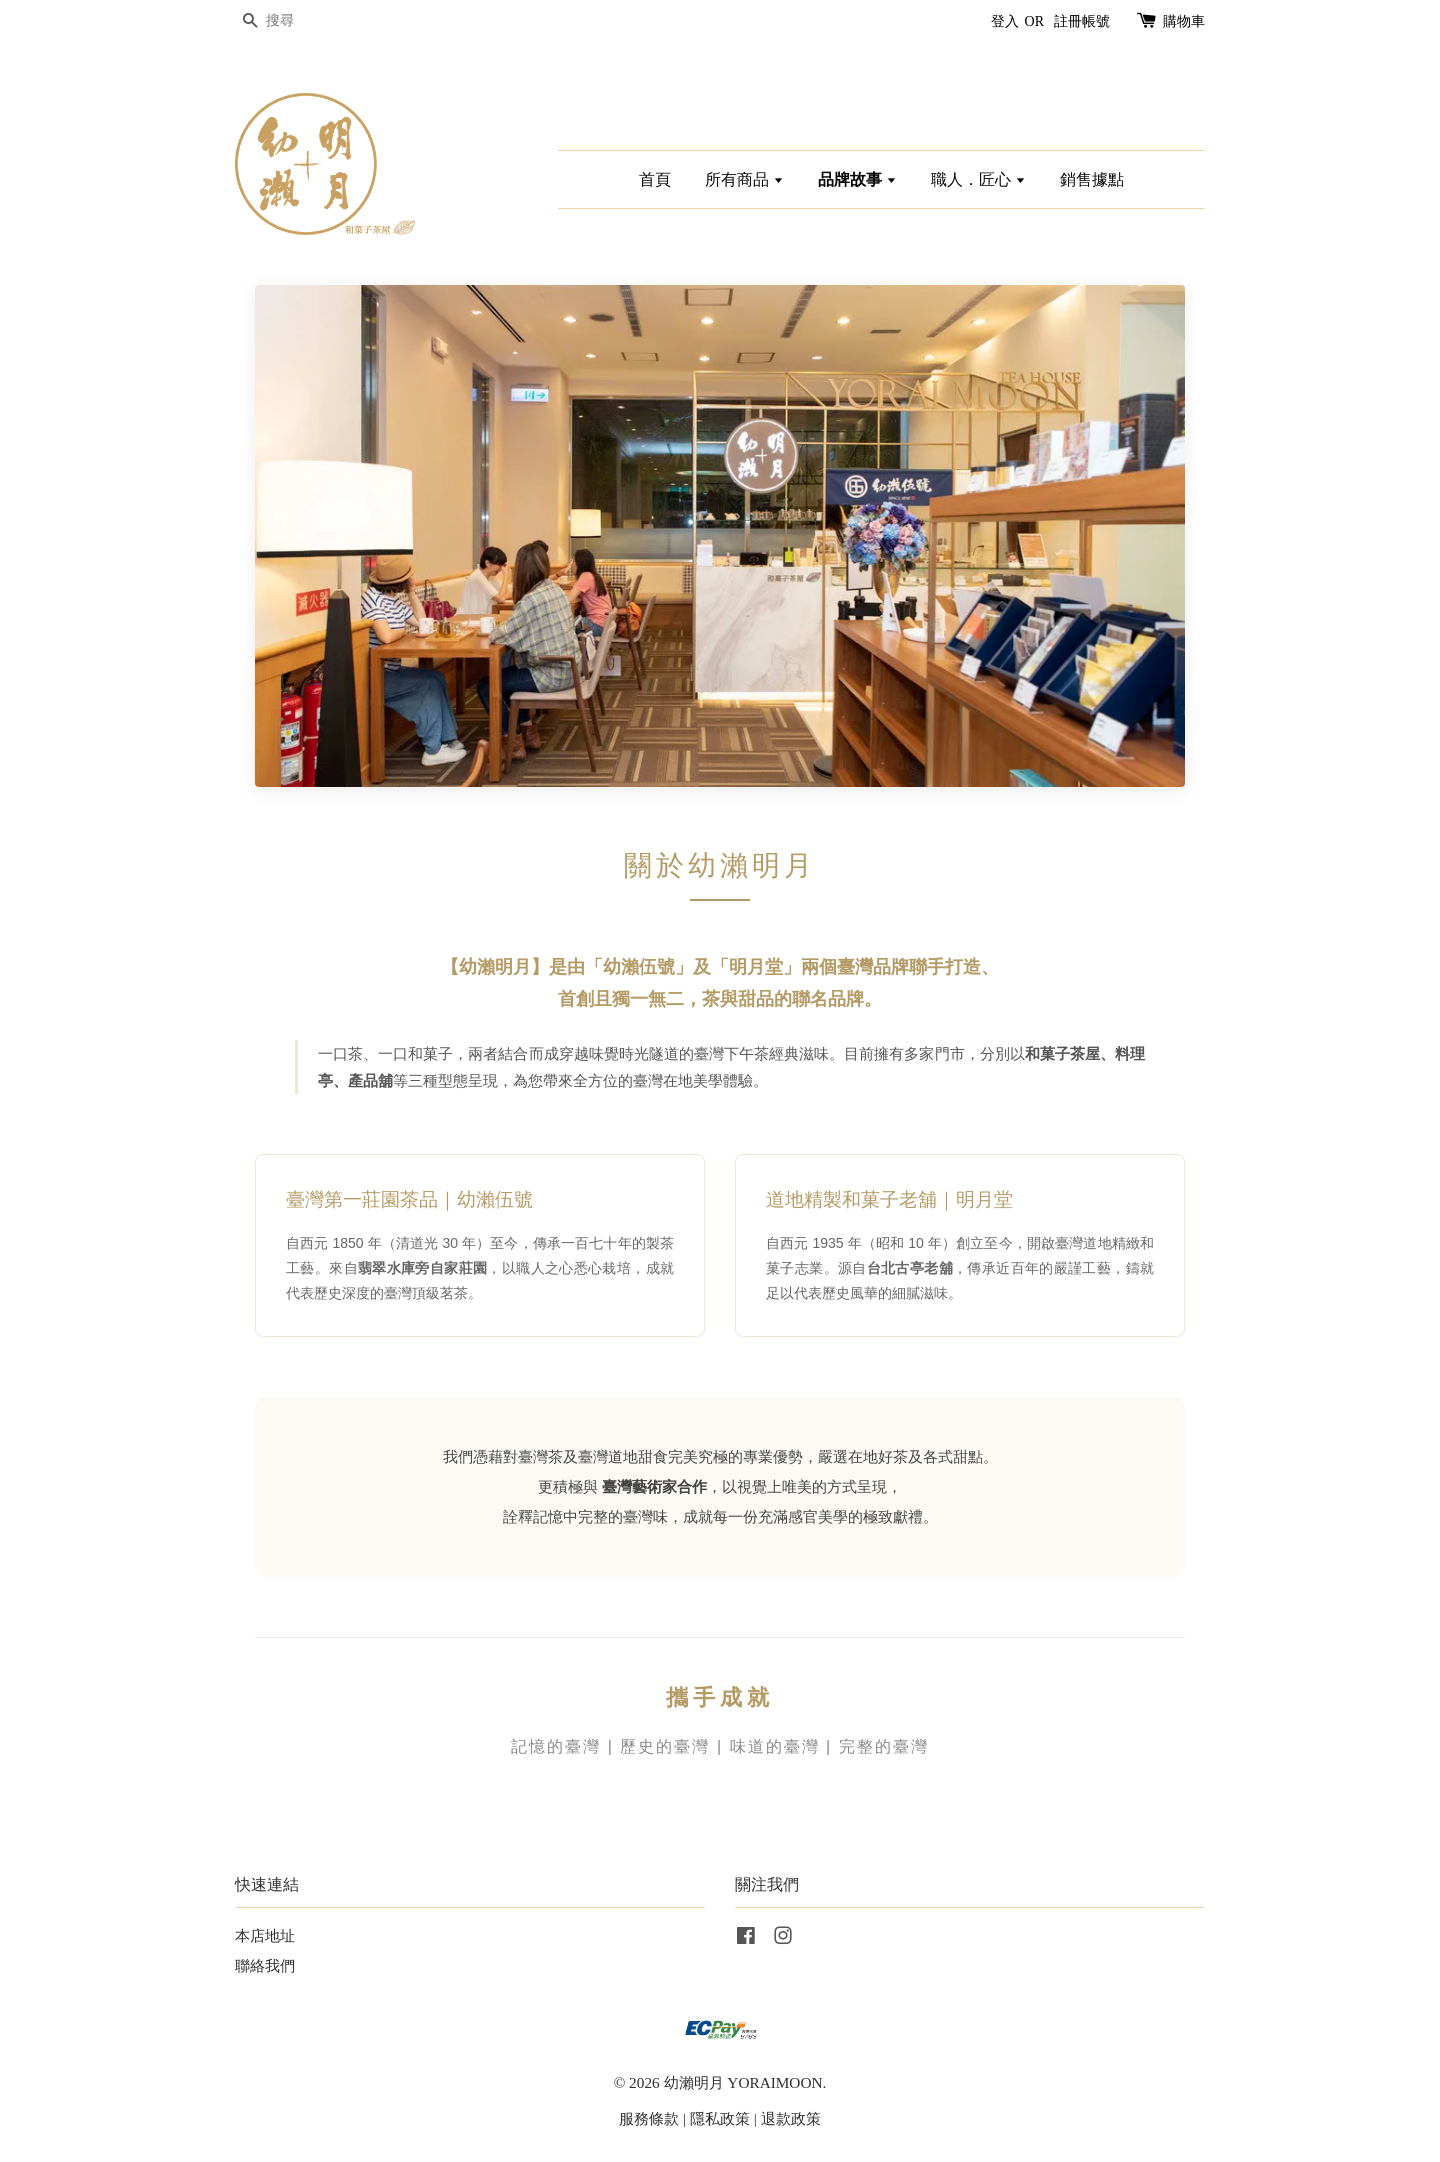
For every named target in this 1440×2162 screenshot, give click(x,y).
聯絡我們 (265, 1965)
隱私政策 (720, 2118)
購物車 (1184, 21)
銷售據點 (1092, 179)
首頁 (655, 179)
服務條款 (649, 2118)
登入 (1005, 21)
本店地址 (265, 1935)
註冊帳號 (1082, 21)
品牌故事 (857, 179)
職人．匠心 (978, 179)
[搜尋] (295, 21)
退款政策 (791, 2118)
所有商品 (744, 179)
